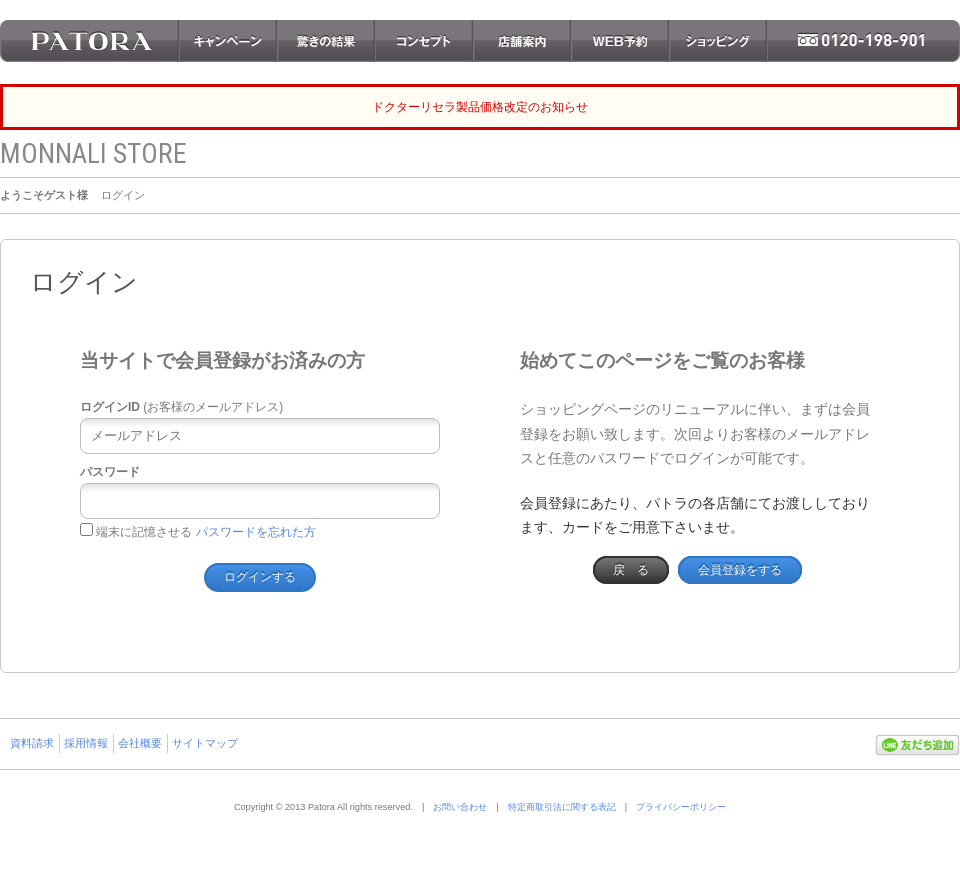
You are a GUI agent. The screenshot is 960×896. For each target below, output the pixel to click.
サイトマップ (205, 743)
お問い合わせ (460, 807)
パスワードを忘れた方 (256, 532)
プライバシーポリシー (681, 807)
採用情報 (86, 743)
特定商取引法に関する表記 (562, 807)
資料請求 (32, 743)
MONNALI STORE (93, 153)
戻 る (631, 570)
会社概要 (140, 743)
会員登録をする (740, 570)
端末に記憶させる (136, 532)
